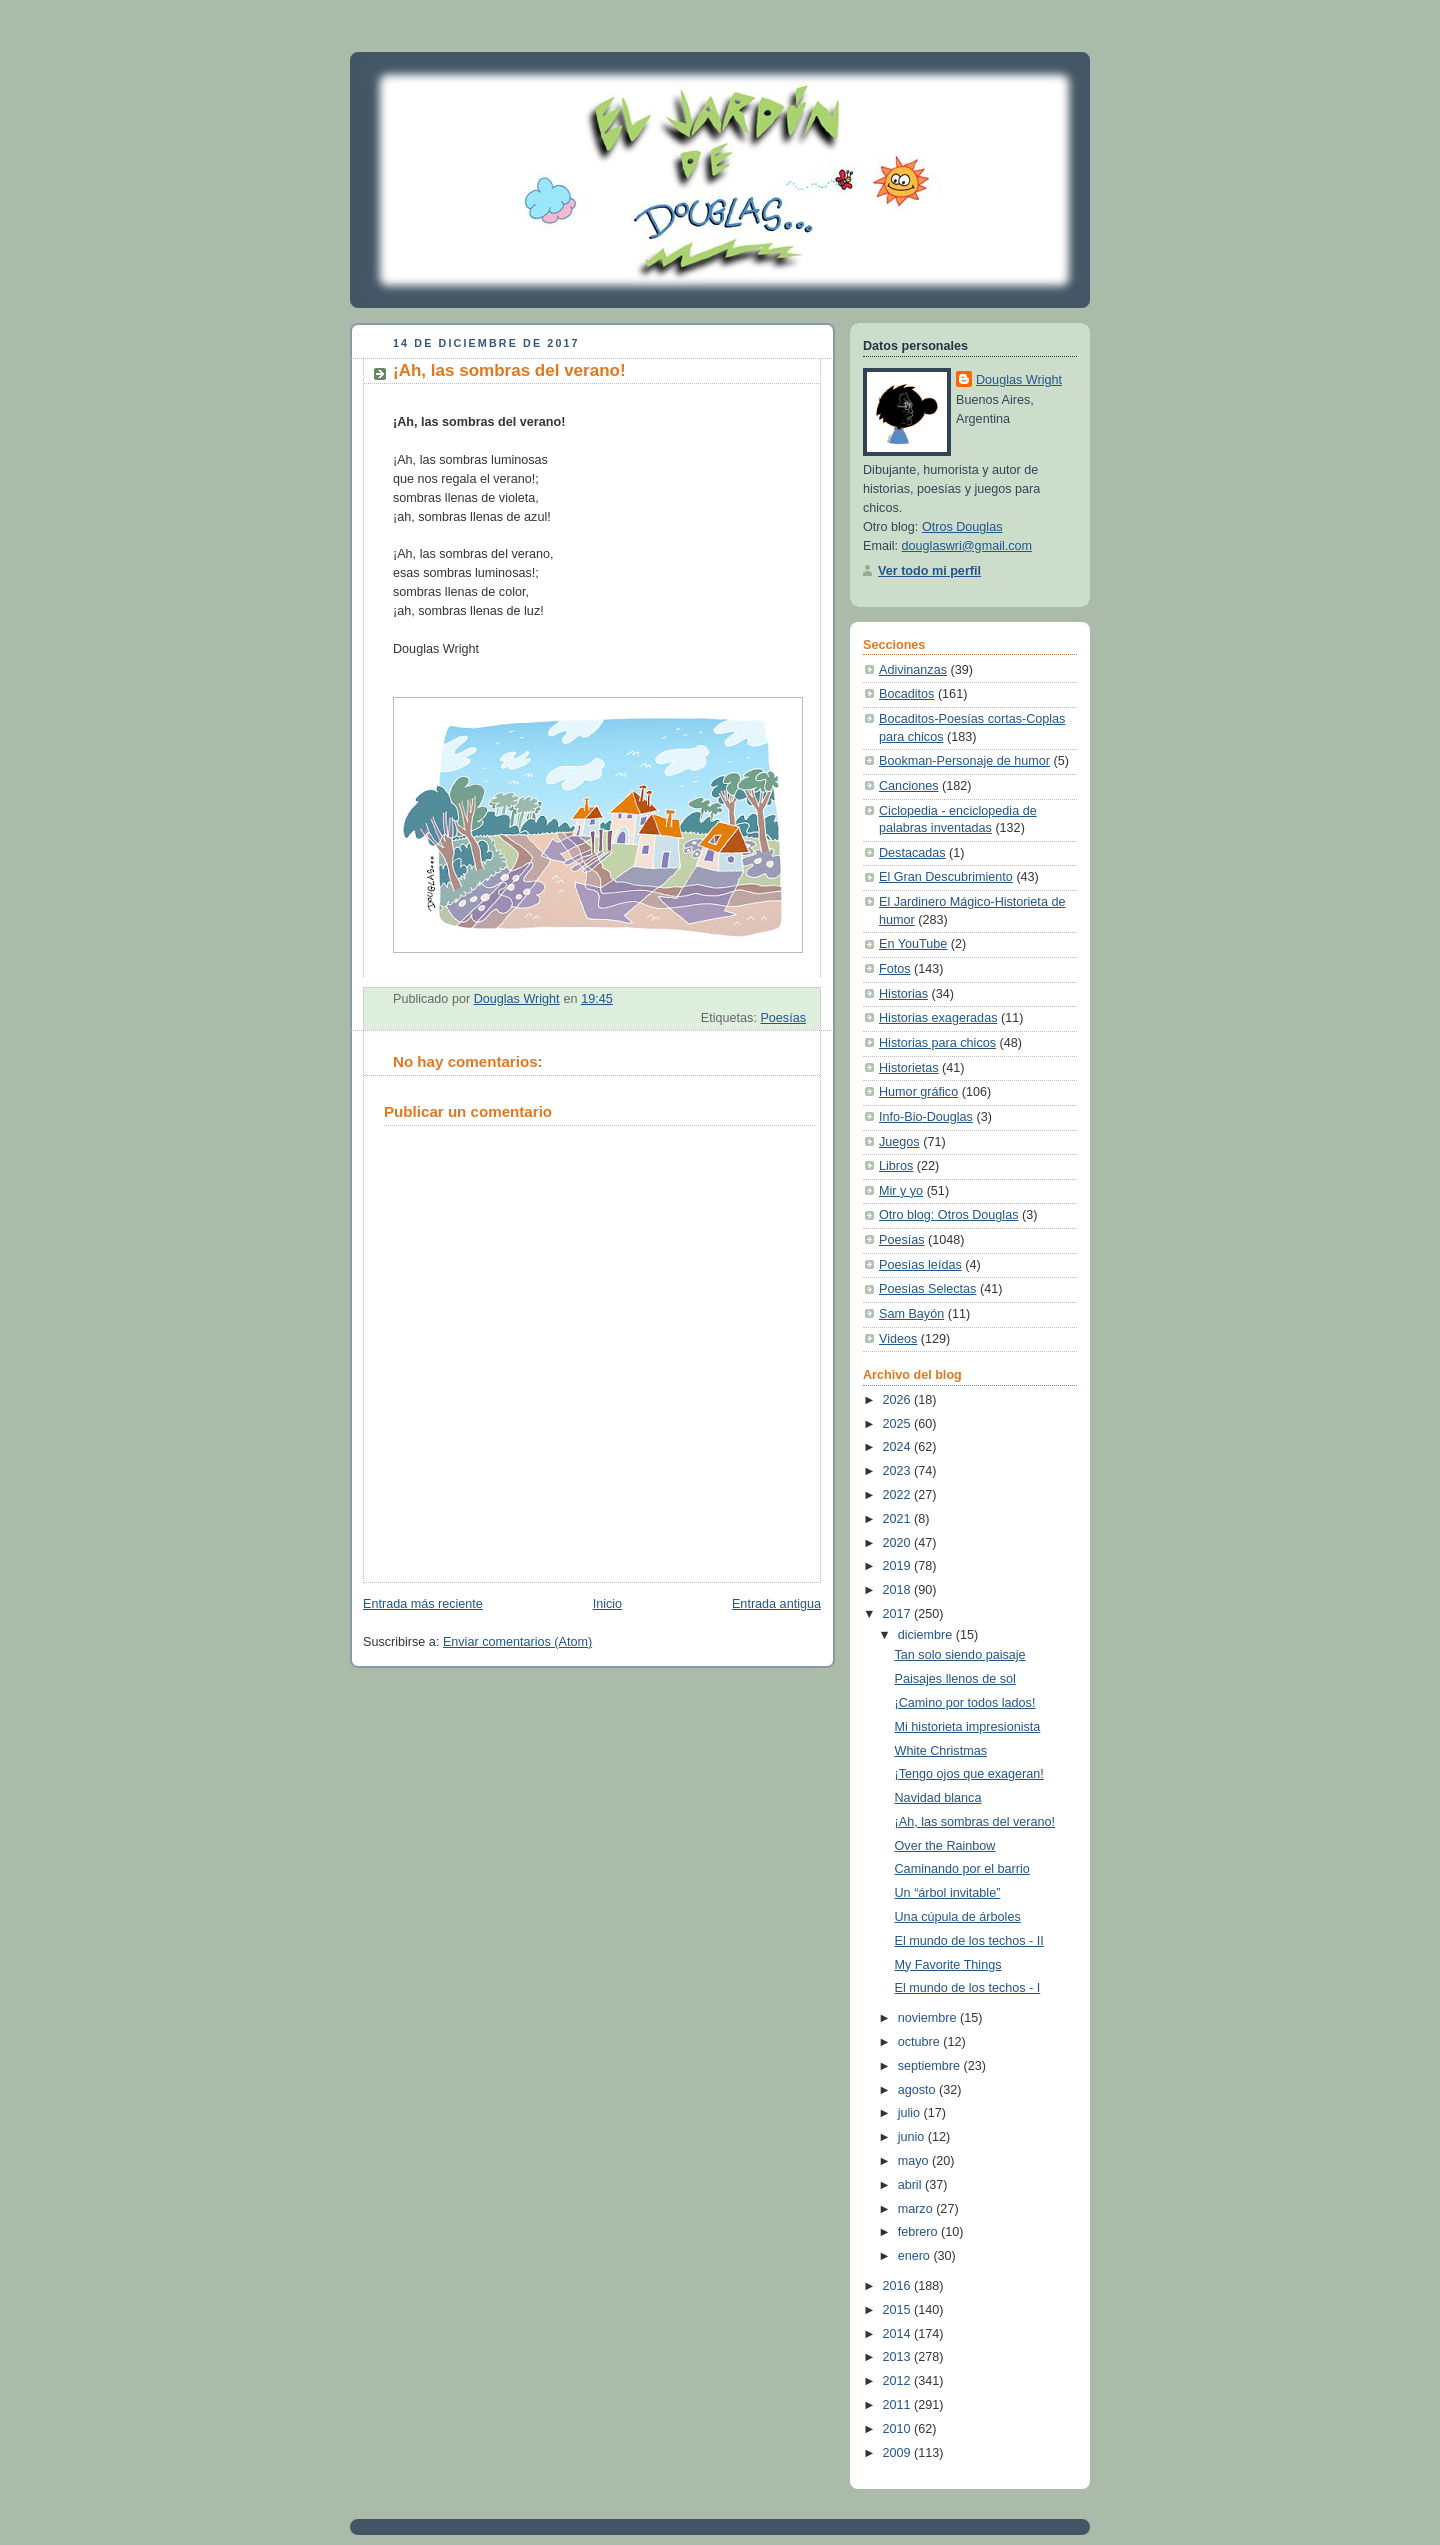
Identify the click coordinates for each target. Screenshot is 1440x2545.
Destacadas (912, 853)
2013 (899, 2357)
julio (911, 2113)
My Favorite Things (948, 1965)
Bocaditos (906, 694)
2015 (899, 2310)
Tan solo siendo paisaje (960, 1655)
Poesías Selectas (927, 1289)
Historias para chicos (937, 1043)
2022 (899, 1495)
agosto (918, 2090)
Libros (896, 1166)
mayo (915, 2161)
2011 (899, 2405)
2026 (899, 1400)
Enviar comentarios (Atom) (517, 1642)
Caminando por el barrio (962, 1869)
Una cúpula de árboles (958, 1917)
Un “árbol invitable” (948, 1893)
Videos (898, 1339)
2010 (899, 2429)
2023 (899, 1471)
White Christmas (941, 1751)
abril (911, 2185)
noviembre (929, 2018)
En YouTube (913, 944)
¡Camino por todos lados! (965, 1703)
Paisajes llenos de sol (955, 1679)
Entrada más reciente (423, 1604)
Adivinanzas (913, 670)
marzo (917, 2209)
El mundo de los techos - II (969, 1941)
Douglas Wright (1019, 380)
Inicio (607, 1604)
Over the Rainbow (945, 1846)
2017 (899, 1614)
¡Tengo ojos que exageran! (969, 1774)
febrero (919, 2232)
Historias (903, 994)
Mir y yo (901, 1191)
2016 (899, 2286)
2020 (899, 1543)
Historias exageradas (938, 1018)
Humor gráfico (918, 1092)
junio (913, 2137)
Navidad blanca (938, 1798)
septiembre (931, 2066)
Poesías (783, 1018)
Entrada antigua (776, 1604)
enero (916, 2256)
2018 (899, 1590)
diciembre (927, 1635)
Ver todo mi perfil (929, 571)
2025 (899, 1424)
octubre (921, 2042)
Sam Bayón (911, 1314)
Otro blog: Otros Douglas (948, 1215)
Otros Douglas (962, 527)
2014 (899, 2334)
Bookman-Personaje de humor (964, 761)
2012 (899, 2381)
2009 (899, 2453)
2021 (899, 1519)
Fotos (895, 969)
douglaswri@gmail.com (967, 546)
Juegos (899, 1142)
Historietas (909, 1068)
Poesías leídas (920, 1265)
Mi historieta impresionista (968, 1727)
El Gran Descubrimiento (946, 877)
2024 (899, 1447)
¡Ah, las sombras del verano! (975, 1822)
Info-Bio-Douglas (926, 1117)
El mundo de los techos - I (968, 1988)
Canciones (909, 786)
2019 (899, 1566)
